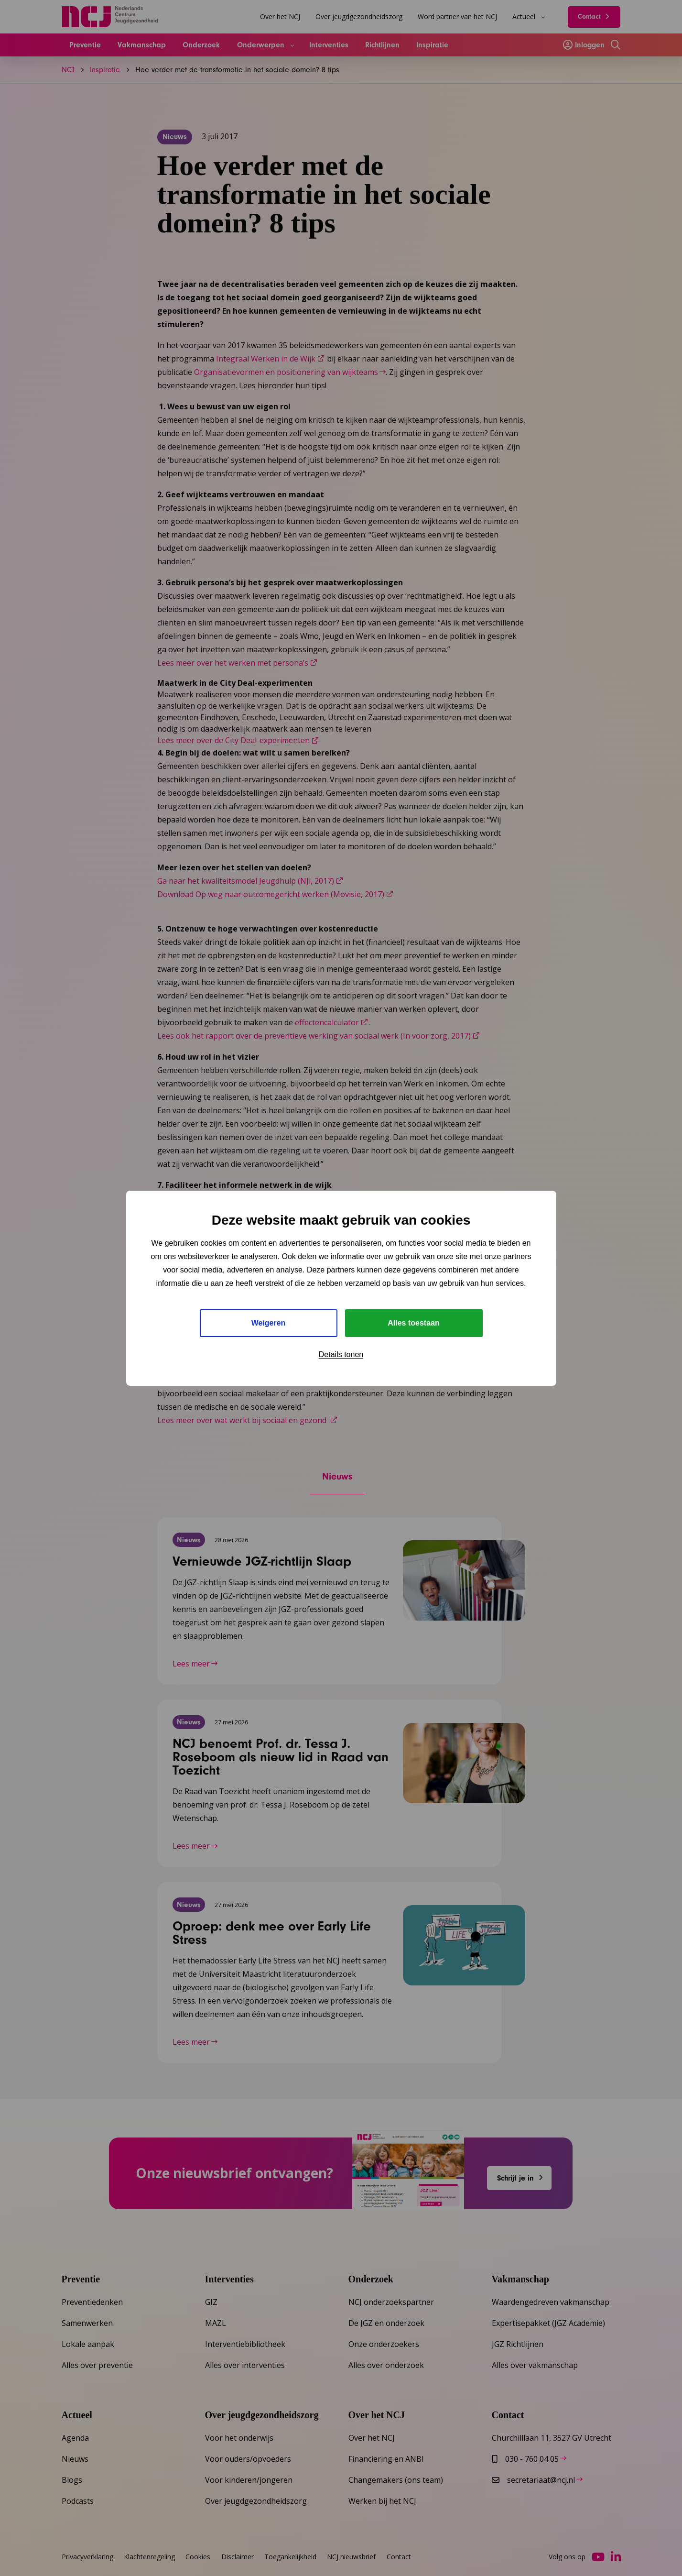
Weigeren (268, 1323)
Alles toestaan (413, 1323)
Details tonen (341, 1354)
